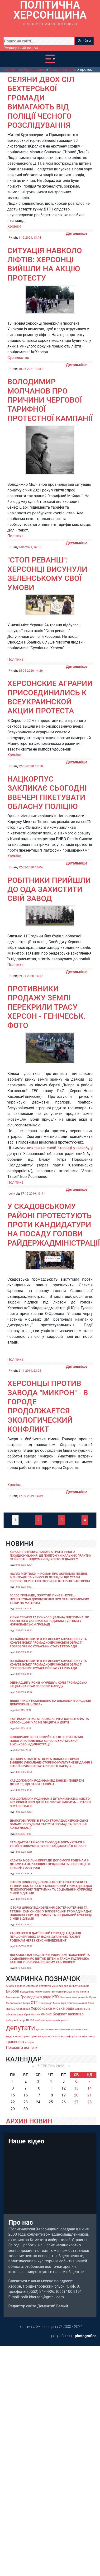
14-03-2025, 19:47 (23, 1790)
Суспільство (18, 357)
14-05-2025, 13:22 (23, 1772)
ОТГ (34, 2002)
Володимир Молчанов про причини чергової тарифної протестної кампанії (49, 400)
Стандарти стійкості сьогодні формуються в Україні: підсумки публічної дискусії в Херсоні (48, 1844)
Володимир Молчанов (65, 1991)
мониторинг (22, 2036)
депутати (20, 2028)
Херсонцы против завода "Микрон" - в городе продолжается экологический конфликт (47, 1406)
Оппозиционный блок (80, 2003)
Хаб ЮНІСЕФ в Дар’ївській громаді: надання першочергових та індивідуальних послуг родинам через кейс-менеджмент (45, 1936)
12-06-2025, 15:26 (23, 1692)
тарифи (82, 2036)
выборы (40, 2020)
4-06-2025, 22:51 (22, 1710)
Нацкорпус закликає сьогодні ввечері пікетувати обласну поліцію (47, 792)
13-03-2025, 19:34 (23, 1811)
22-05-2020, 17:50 (31, 766)
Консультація (80, 1997)
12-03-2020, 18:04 (31, 867)
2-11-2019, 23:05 (30, 1370)
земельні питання (70, 2029)
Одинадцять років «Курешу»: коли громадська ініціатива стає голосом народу (48, 1684)
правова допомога (42, 2036)
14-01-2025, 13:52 (23, 1899)
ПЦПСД (10, 2008)
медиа (10, 2036)
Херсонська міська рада (52, 2008)
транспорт (15, 2041)
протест (60, 2036)
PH (11, 237)
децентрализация (47, 2029)
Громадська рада (35, 1997)
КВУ (55, 1997)
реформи (71, 2036)
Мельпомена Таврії (18, 2003)
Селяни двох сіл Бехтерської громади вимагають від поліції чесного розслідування (40, 102)
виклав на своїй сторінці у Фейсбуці (60, 1148)
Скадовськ (23, 2008)
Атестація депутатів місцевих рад (47, 1986)
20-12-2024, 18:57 (23, 1968)
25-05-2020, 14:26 (31, 670)
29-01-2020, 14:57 (31, 976)
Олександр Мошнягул (52, 2003)
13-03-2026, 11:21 (23, 1586)
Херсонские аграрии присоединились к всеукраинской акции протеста (49, 697)
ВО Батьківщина (79, 1986)
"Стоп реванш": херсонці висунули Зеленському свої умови (47, 573)
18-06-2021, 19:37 (31, 369)
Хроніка (14, 226)
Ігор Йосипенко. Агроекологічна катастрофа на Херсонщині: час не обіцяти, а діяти (49, 1720)
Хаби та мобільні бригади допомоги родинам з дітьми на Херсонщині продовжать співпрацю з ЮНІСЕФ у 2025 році (50, 1864)
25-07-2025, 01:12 (23, 1608)
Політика (15, 536)
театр (91, 2036)
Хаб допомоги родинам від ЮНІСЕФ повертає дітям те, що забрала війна (47, 1782)
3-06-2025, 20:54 (22, 1750)
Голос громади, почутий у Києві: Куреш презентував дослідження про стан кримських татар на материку (49, 1599)
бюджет (60, 2014)
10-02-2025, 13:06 (23, 1873)
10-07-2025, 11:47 (23, 1652)
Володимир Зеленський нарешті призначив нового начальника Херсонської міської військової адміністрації (46, 1740)
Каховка (65, 1997)
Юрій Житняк (32, 2014)
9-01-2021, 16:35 (30, 547)
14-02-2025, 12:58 (23, 1851)
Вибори (12, 1991)
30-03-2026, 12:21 (23, 1565)
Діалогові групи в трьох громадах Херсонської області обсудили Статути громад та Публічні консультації (49, 1824)
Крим (92, 1997)
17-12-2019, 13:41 (33, 1193)
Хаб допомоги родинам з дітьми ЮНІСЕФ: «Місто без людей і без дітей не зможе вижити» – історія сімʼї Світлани (50, 1802)
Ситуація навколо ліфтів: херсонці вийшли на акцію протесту (44, 264)
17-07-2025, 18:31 (23, 1630)
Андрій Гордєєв (15, 1986)
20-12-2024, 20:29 (23, 1946)
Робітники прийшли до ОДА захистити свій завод (49, 889)
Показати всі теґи (22, 2047)
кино (85, 2029)
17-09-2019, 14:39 (31, 1496)
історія (29, 2042)
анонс (46, 2014)
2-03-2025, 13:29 (22, 1833)
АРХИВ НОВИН (29, 2121)
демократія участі (57, 2020)
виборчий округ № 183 (20, 2020)
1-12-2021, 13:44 (30, 237)
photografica (85, 2336)
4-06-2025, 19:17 (22, 1728)
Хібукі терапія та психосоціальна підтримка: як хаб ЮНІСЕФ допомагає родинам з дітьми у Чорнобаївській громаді (49, 1620)
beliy (12, 1193)
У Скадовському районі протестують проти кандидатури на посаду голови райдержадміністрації (53, 1224)
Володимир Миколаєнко (35, 1991)
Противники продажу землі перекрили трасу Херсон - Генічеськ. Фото (46, 1007)
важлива (75, 2014)
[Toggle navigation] (50, 59)
